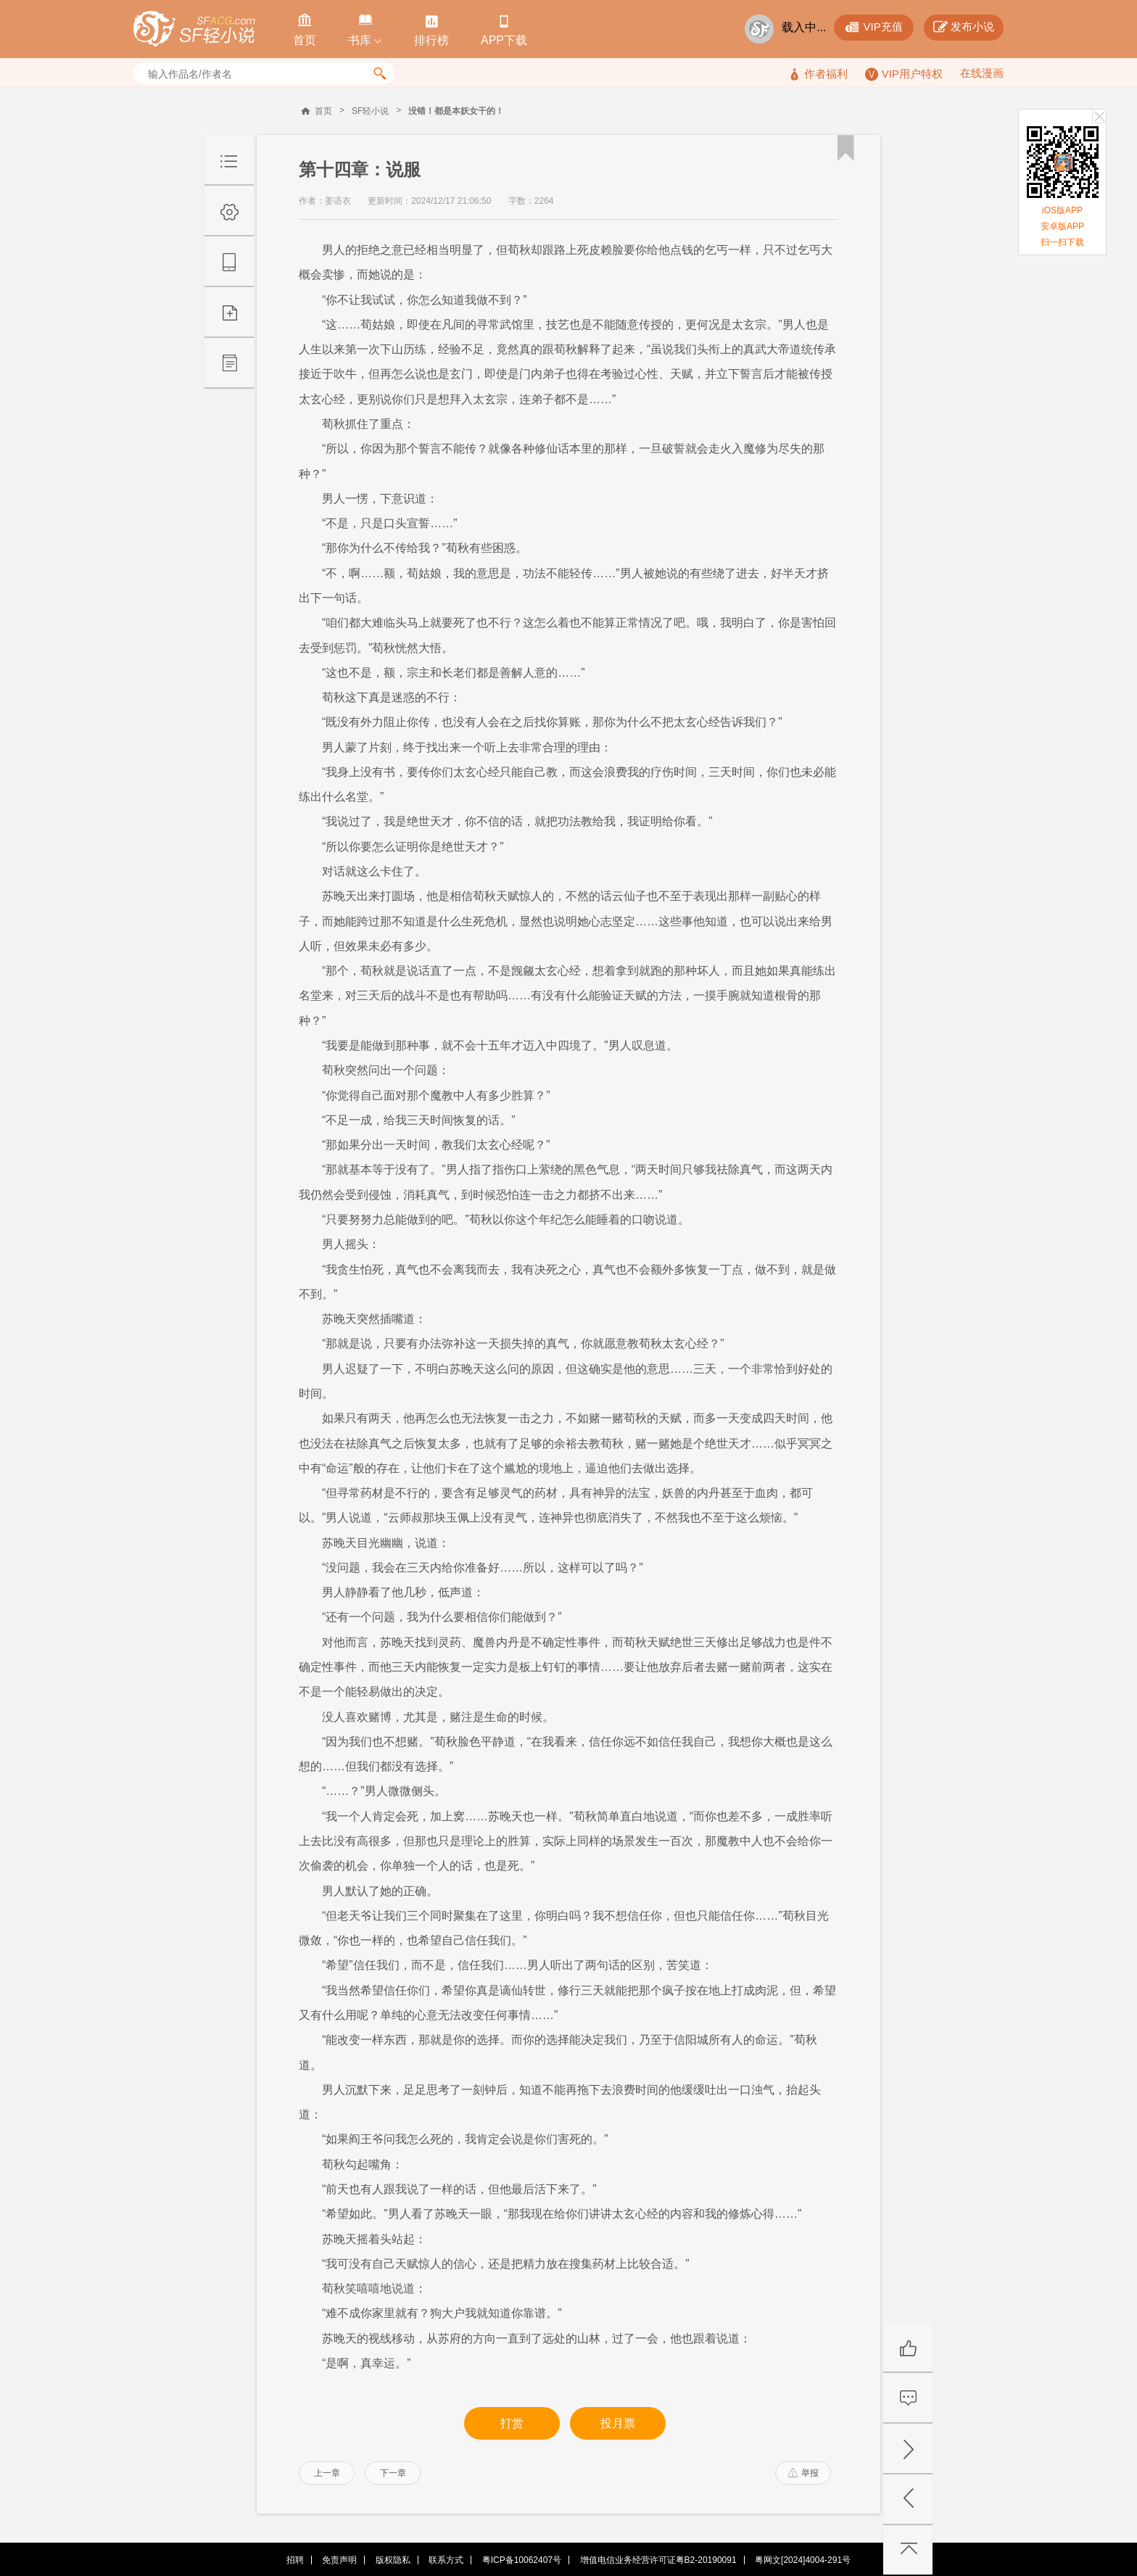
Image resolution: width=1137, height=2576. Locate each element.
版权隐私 (393, 2560)
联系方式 (446, 2560)
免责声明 (339, 2560)
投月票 (617, 2423)
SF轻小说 (370, 111)
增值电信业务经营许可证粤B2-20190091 (658, 2560)
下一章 (393, 2473)
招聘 (295, 2560)
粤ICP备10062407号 (521, 2560)
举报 (803, 2473)
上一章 (327, 2473)
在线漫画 (982, 73)
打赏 (512, 2423)
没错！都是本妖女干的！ (456, 111)
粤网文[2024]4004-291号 (803, 2560)
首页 (323, 111)
